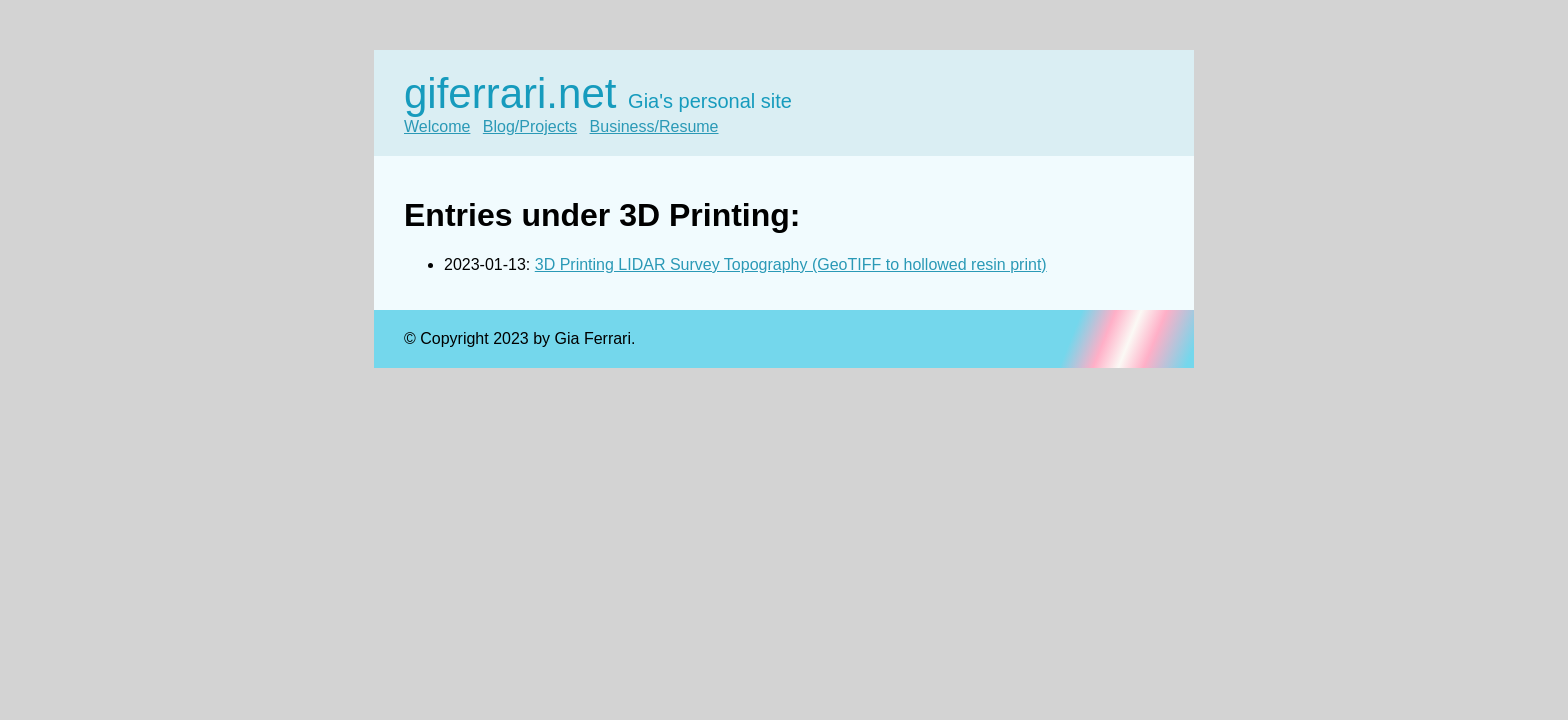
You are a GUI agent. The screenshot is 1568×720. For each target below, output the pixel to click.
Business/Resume (654, 126)
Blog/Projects (530, 126)
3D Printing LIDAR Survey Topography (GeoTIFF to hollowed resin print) (791, 264)
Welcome (437, 126)
